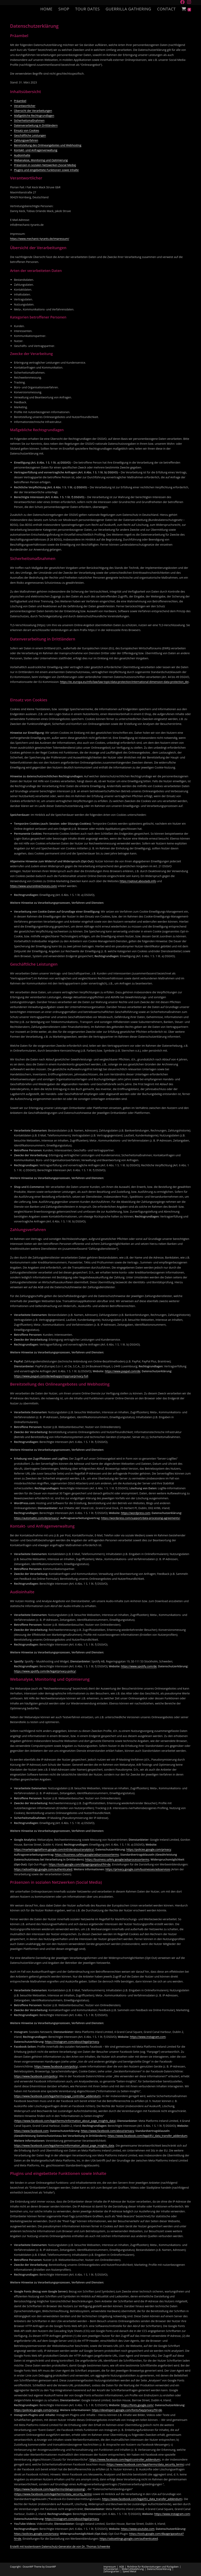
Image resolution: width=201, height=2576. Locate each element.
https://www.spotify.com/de (138, 1666)
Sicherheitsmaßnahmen (29, 120)
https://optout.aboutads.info (138, 881)
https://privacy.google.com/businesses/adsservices (137, 1869)
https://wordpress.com (135, 1513)
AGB (121, 2566)
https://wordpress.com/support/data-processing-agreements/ (140, 1518)
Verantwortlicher (24, 106)
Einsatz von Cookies (26, 130)
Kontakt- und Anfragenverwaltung (35, 150)
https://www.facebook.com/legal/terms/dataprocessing (49, 2489)
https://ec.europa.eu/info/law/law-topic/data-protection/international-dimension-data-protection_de (124, 682)
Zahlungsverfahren (26, 140)
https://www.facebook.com (31, 2131)
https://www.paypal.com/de (122, 1371)
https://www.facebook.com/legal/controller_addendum (125, 2459)
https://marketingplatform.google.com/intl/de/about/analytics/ (54, 1849)
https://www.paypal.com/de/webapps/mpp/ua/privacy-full (51, 1376)
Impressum (109, 2566)
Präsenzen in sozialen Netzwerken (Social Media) (45, 165)
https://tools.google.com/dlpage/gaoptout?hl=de (80, 1864)
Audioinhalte (22, 155)
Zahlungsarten (111, 2571)
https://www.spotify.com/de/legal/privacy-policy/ (45, 1671)
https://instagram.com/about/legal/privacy (72, 2042)
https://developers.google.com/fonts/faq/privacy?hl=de (127, 2410)
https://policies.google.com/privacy (148, 1849)
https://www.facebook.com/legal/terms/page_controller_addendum (57, 2096)
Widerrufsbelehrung (132, 2569)
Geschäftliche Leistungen (30, 135)
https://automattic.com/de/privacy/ (36, 1518)
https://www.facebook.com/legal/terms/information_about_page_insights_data (65, 2121)
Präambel (20, 101)
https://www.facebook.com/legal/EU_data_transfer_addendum (147, 2136)
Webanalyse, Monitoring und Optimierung (41, 160)
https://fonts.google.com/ (137, 2405)
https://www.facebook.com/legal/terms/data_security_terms (145, 2464)
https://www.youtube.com (137, 2529)
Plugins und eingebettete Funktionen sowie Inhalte (46, 170)
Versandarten (110, 2569)
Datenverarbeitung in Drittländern (36, 125)
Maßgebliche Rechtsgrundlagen (34, 115)
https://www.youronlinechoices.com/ (33, 886)
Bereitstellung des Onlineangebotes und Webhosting (47, 145)
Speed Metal (129, 2571)
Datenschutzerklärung (159, 2569)
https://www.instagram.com (147, 2037)
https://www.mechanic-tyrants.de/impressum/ (39, 239)
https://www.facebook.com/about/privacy (107, 2131)
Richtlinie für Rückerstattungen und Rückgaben (153, 2566)
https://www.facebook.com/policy (55, 2066)
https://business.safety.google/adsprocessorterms (87, 1854)
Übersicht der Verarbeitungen (33, 111)
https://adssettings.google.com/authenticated (43, 1869)
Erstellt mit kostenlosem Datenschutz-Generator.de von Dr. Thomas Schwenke (60, 2546)
